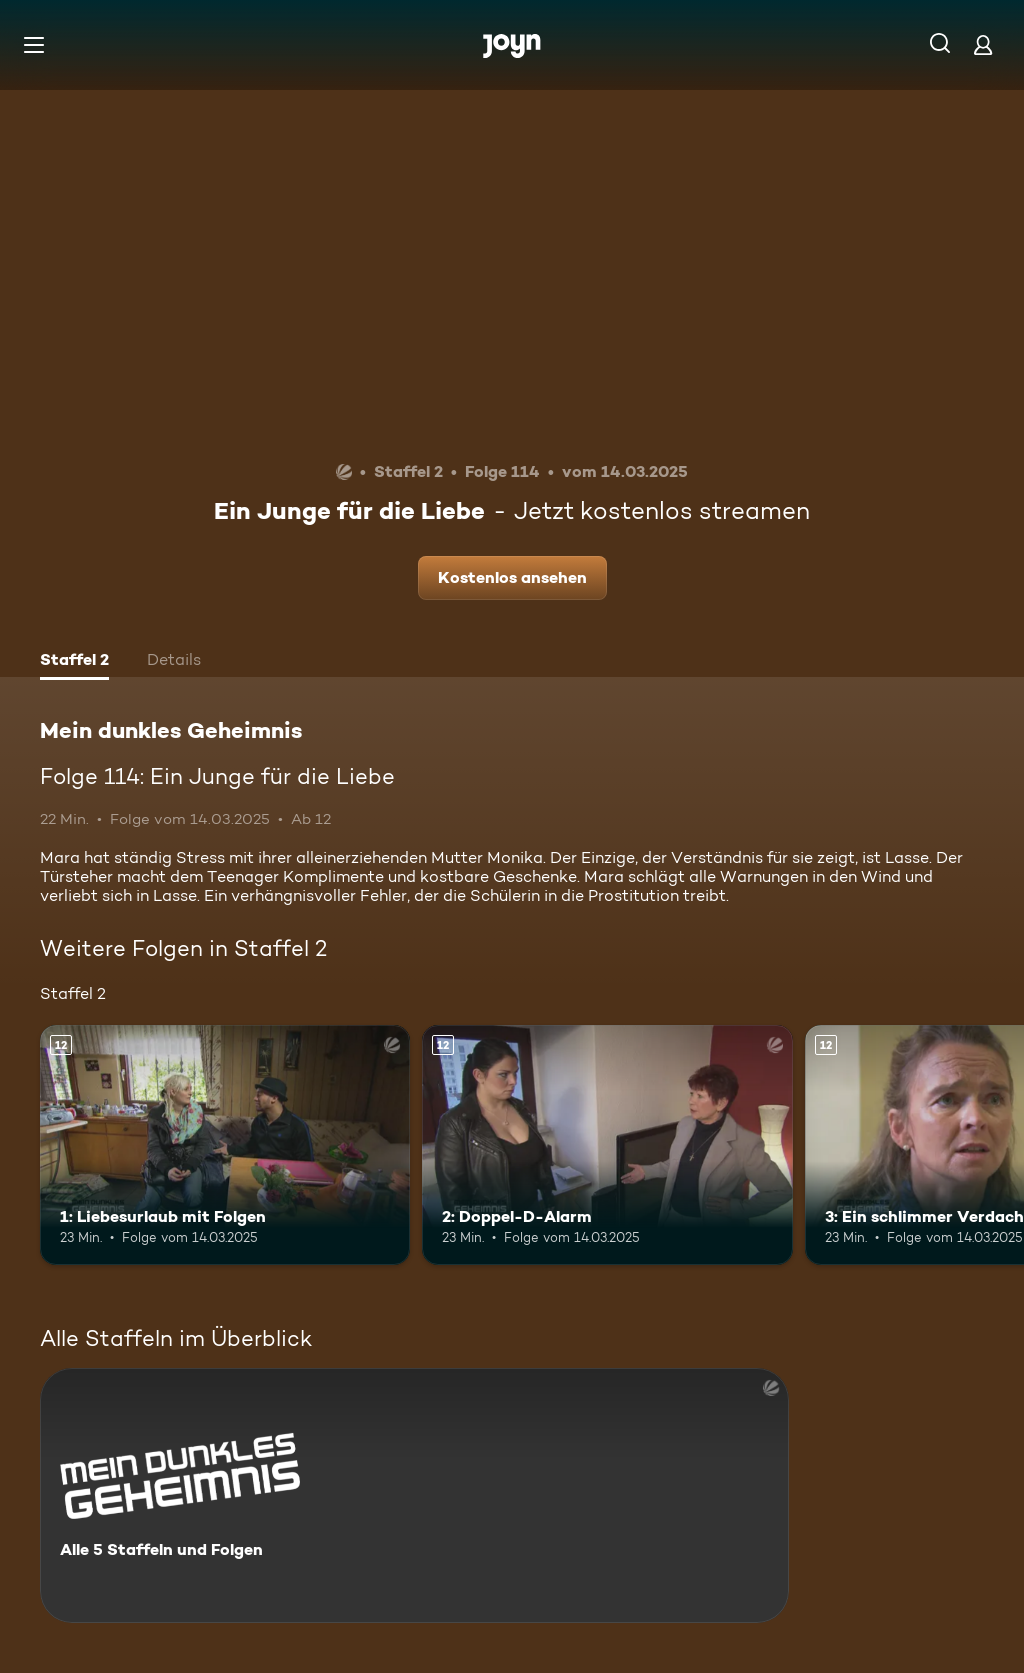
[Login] (983, 44)
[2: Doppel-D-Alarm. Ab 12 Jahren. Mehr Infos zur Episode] (607, 1145)
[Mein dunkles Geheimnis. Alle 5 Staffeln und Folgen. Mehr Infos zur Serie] (414, 1495)
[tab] (74, 662)
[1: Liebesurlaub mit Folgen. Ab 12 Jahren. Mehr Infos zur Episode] (225, 1145)
